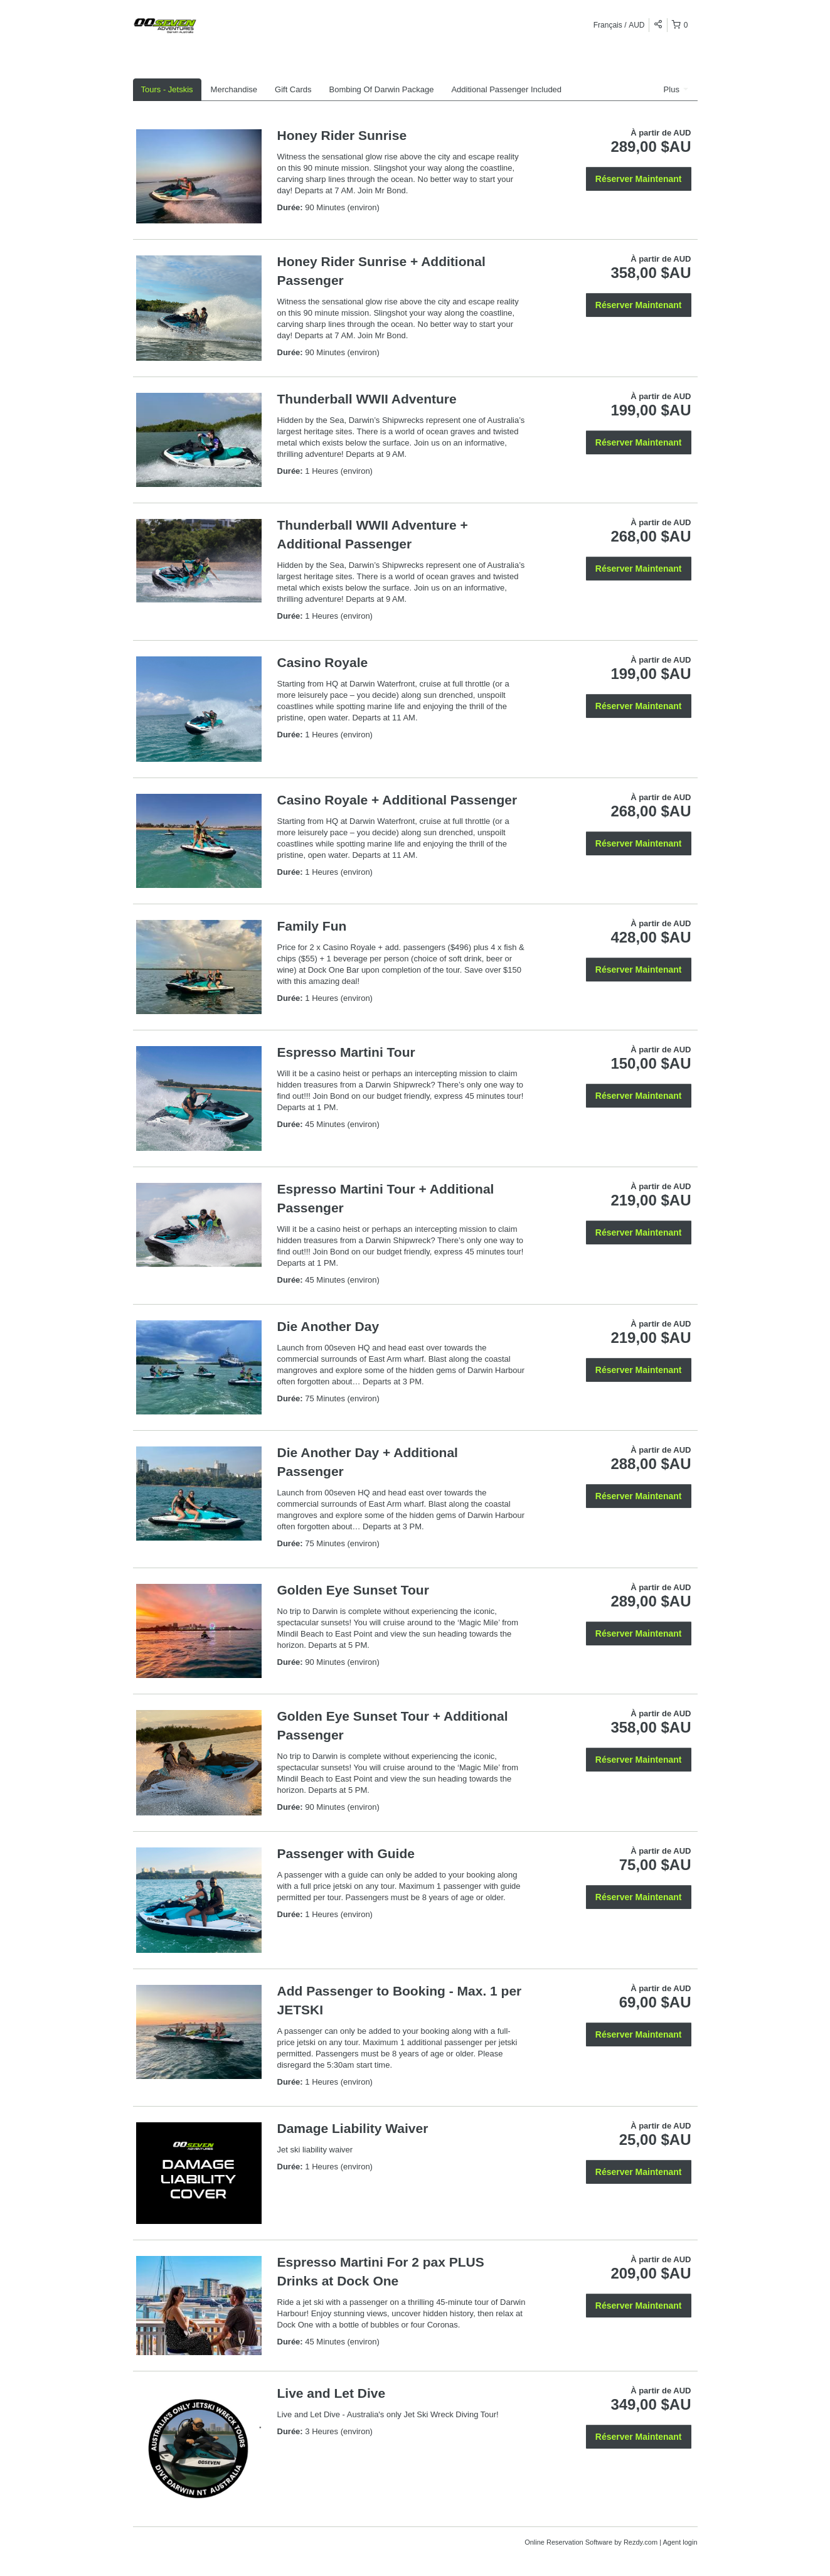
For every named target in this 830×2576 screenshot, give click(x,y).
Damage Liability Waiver (352, 2128)
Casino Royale (322, 662)
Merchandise (234, 89)
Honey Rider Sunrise (342, 135)
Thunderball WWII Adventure (367, 399)
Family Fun (312, 926)
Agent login (679, 2542)
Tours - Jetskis (167, 89)
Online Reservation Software (568, 2542)
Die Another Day (328, 1326)
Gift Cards (293, 89)
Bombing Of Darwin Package (381, 89)
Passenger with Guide (346, 1853)
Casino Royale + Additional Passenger (397, 800)
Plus (676, 89)
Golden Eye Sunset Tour (353, 1590)
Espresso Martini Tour (346, 1052)
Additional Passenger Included (506, 89)
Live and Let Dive (331, 2393)
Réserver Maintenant (638, 179)
